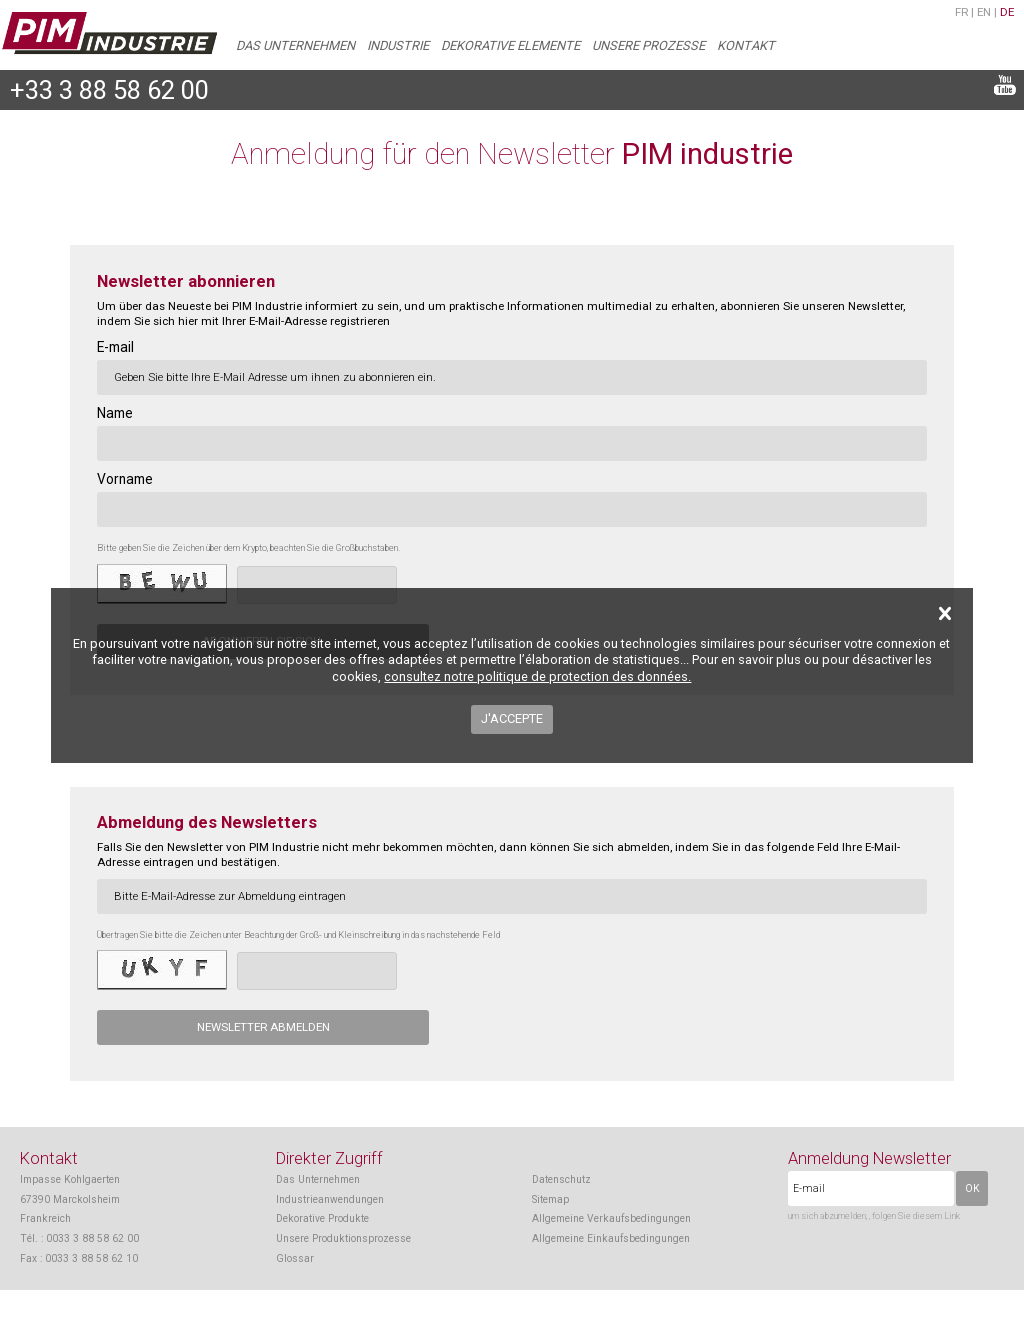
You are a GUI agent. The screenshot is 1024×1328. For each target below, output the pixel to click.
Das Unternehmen (295, 45)
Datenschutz (561, 1179)
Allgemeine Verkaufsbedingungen (611, 1218)
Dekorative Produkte (322, 1218)
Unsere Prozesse (648, 45)
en (984, 12)
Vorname (125, 479)
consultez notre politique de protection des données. (537, 676)
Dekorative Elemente (510, 45)
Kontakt (746, 45)
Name (115, 413)
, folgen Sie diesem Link (914, 1215)
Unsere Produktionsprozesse (343, 1238)
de (1007, 12)
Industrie (398, 45)
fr (961, 12)
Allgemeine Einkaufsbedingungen (611, 1238)
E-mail (115, 347)
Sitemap (550, 1199)
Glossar (295, 1258)
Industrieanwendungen (330, 1199)
